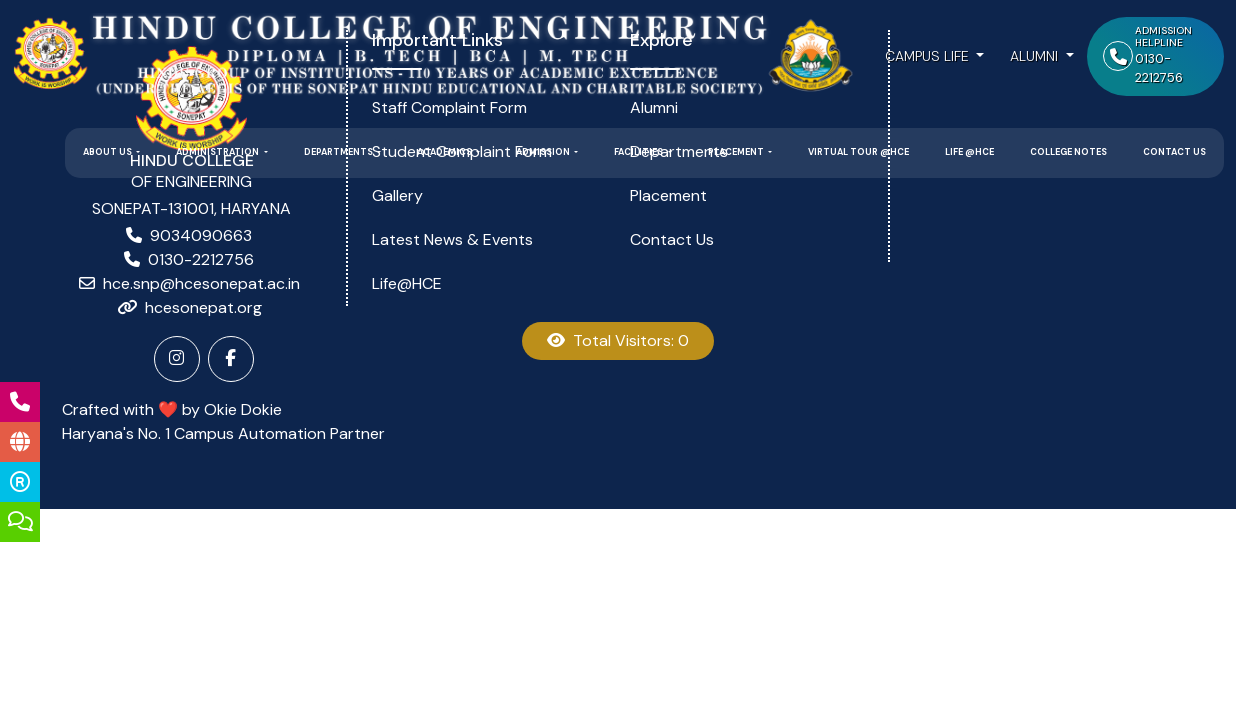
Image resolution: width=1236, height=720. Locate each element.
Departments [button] (339, 152)
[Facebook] (231, 359)
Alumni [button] (1036, 56)
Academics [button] (445, 152)
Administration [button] (218, 152)
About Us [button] (108, 152)
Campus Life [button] (929, 56)
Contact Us (1174, 152)
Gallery (397, 195)
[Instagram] (177, 359)
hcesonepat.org (203, 307)
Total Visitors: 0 (618, 340)
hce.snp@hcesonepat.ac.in (201, 283)
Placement (668, 195)
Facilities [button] (639, 152)
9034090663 (201, 235)
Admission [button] (544, 152)
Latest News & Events (452, 239)
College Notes (1068, 152)
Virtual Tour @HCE (858, 152)
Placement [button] (737, 152)
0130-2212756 (201, 259)
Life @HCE (969, 152)
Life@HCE (407, 283)
